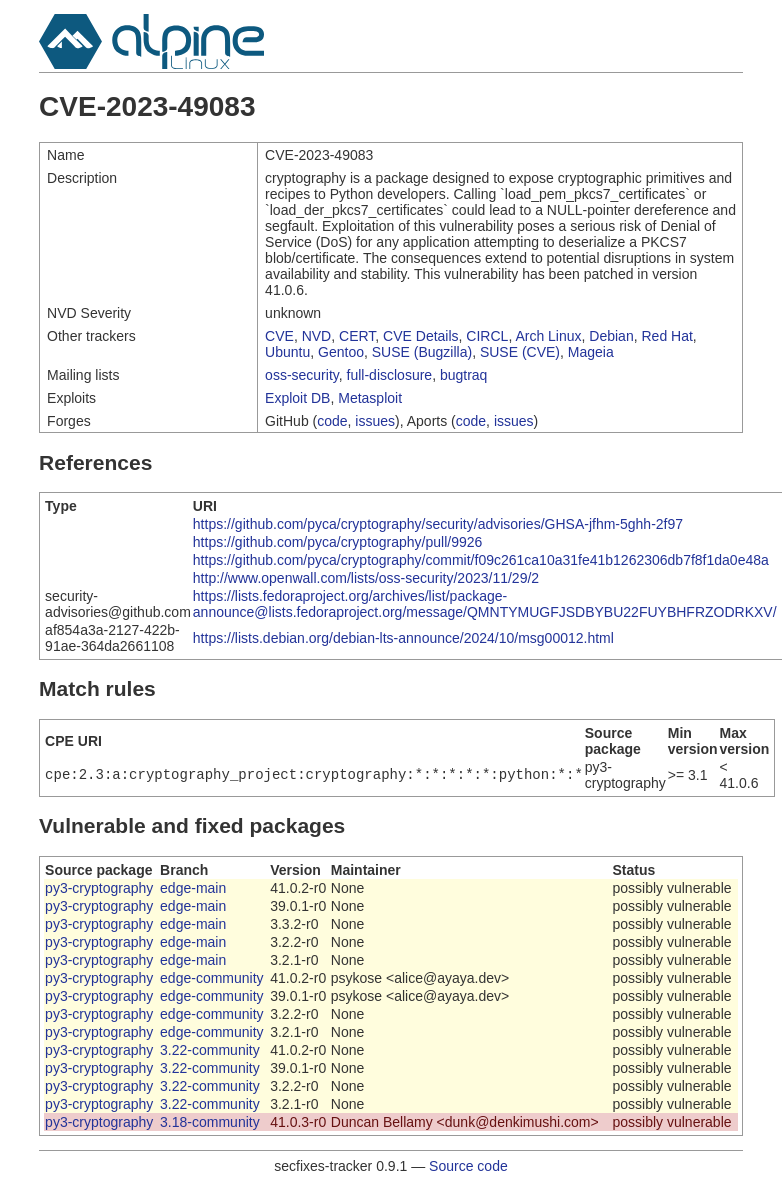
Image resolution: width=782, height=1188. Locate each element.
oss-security (302, 375)
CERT (357, 336)
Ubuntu (287, 352)
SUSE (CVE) (520, 352)
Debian (611, 336)
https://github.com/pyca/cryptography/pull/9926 (338, 542)
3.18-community (210, 1122)
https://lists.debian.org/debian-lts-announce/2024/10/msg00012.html (403, 638)
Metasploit (370, 398)
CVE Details (420, 336)
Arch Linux (548, 336)
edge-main (193, 888)
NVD (317, 336)
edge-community (212, 978)
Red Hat (666, 336)
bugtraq (463, 375)
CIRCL (487, 336)
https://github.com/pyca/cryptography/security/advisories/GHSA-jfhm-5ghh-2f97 (438, 524)
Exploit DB (297, 398)
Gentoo (341, 352)
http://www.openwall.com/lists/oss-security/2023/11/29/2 (366, 578)
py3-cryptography (99, 888)
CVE (279, 336)
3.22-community (210, 1050)
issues (375, 421)
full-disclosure (390, 375)
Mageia (591, 352)
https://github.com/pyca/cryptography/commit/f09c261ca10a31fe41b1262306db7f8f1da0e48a (481, 560)
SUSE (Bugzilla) (422, 352)
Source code (468, 1166)
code (332, 421)
